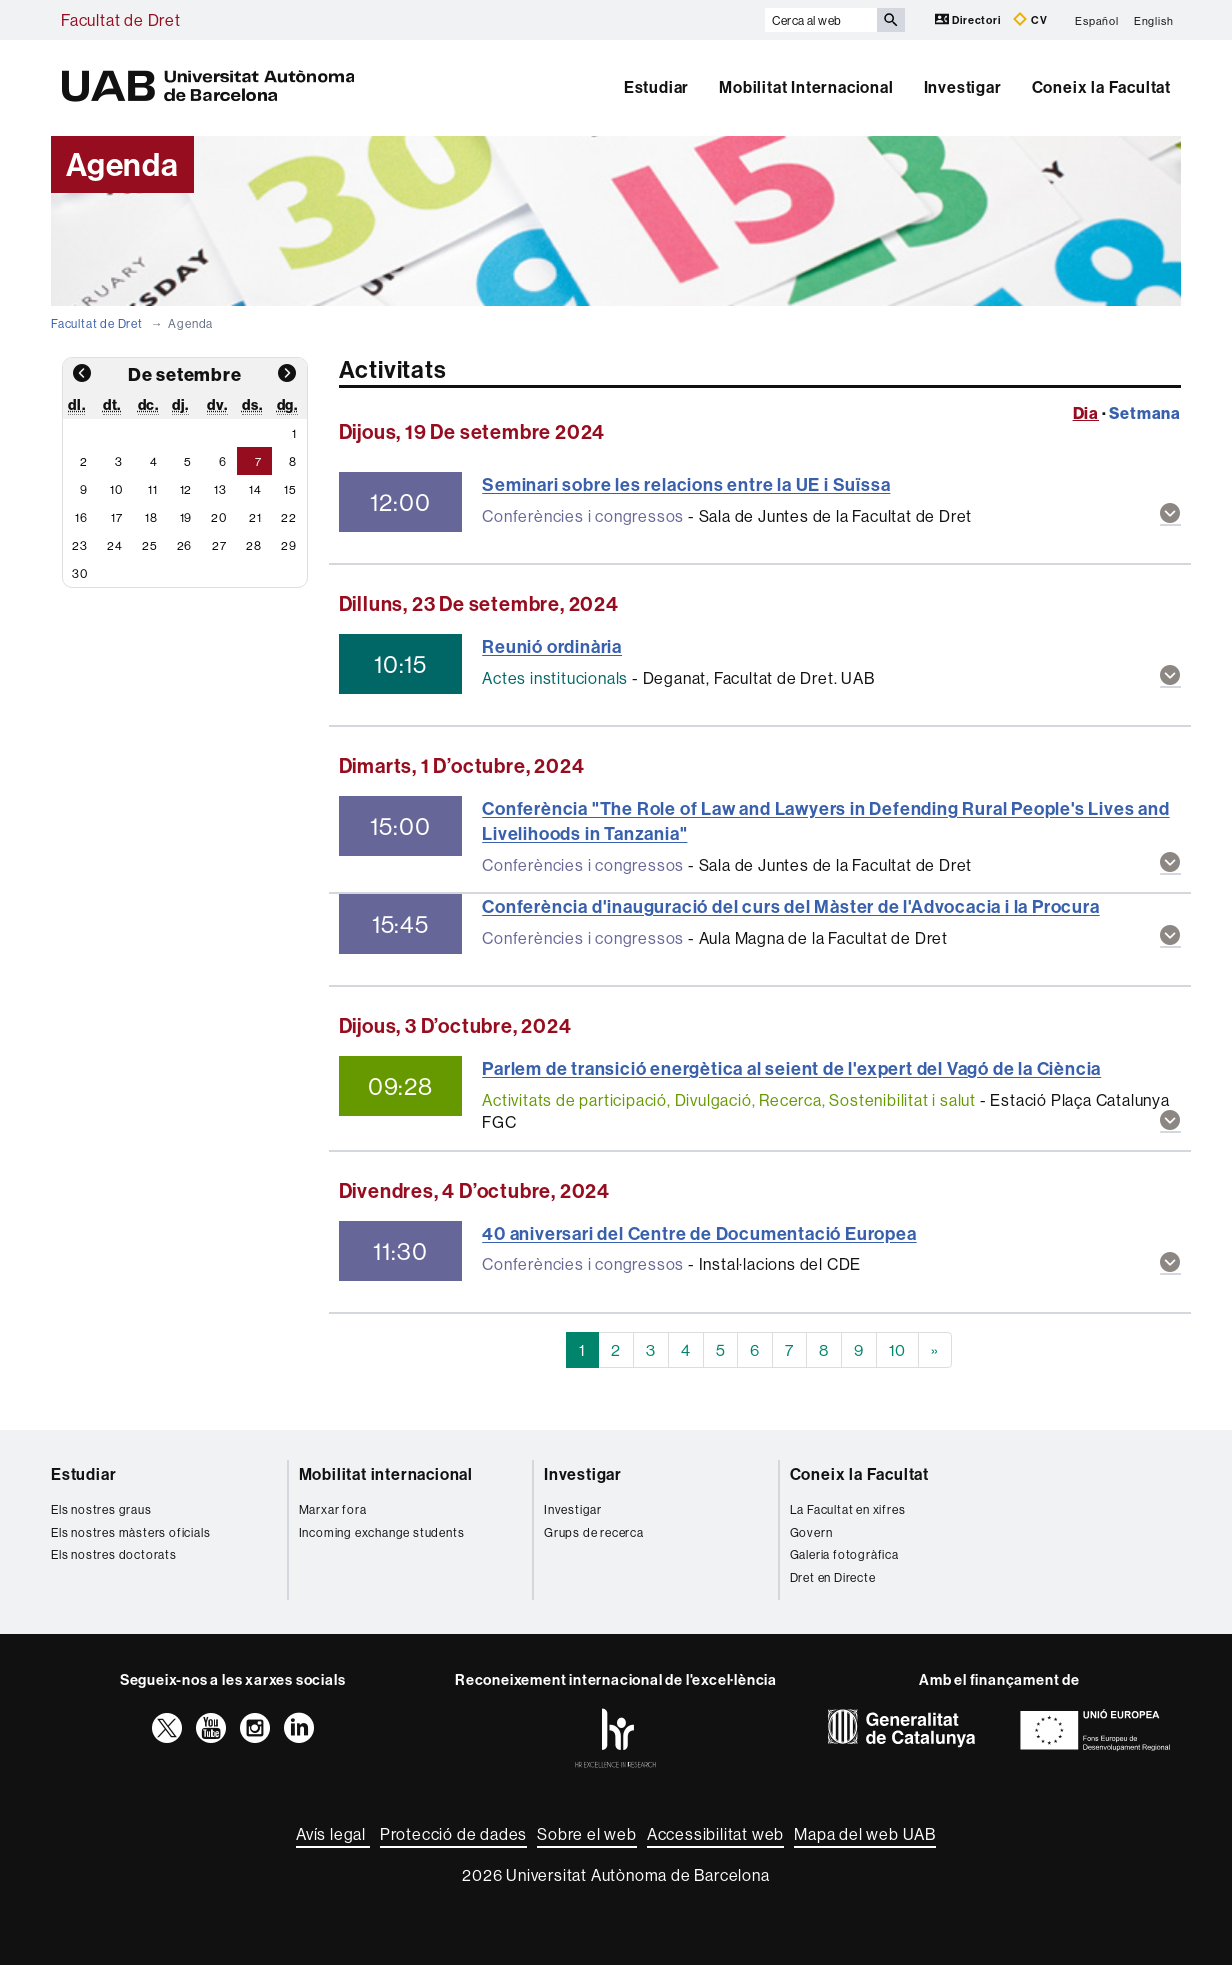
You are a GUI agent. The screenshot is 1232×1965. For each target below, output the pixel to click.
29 (289, 545)
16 (81, 517)
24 (115, 545)
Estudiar (656, 87)
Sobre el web (587, 1834)
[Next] (935, 1350)
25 (150, 545)
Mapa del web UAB (865, 1834)
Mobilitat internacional (386, 1474)
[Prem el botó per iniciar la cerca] (891, 20)
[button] (1170, 514)
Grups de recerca (594, 1532)
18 (151, 517)
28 (254, 545)
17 (117, 517)
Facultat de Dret (121, 20)
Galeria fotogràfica (844, 1554)
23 (80, 545)
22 (289, 517)
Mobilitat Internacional (806, 87)
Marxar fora (333, 1509)
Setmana (1145, 413)
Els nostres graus (101, 1509)
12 (186, 489)
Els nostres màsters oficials (130, 1532)
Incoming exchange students (382, 1532)
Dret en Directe (833, 1577)
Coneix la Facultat (1101, 87)
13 (220, 489)
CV (1030, 19)
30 (80, 573)
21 (255, 517)
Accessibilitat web (715, 1834)
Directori (969, 19)
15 (290, 489)
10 (116, 489)
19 (186, 517)
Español (1097, 20)
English (1154, 20)
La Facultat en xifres (848, 1509)
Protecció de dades (453, 1834)
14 (255, 489)
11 (153, 489)
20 (219, 517)
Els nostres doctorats (114, 1554)
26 (185, 545)
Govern (811, 1532)
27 (219, 545)
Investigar (963, 87)
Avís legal (333, 1834)
